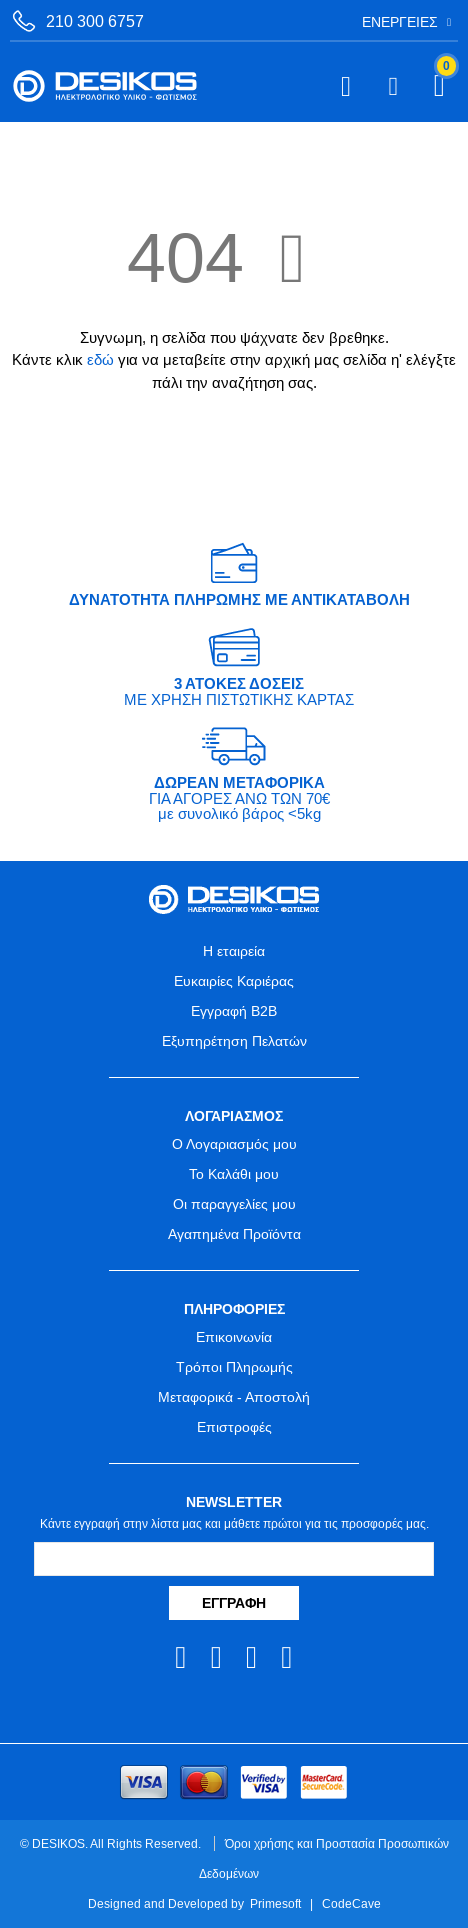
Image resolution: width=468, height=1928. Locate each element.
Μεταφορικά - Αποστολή (234, 1397)
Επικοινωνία (234, 1337)
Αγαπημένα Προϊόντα (234, 1234)
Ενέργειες (400, 22)
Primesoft (275, 1903)
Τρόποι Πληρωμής (234, 1367)
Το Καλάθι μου (234, 1174)
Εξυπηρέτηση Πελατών (234, 1041)
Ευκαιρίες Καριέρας (234, 981)
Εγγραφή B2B (234, 1011)
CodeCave (351, 1903)
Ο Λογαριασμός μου (234, 1144)
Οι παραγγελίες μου (234, 1204)
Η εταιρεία (234, 951)
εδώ (100, 359)
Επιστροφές (234, 1427)
